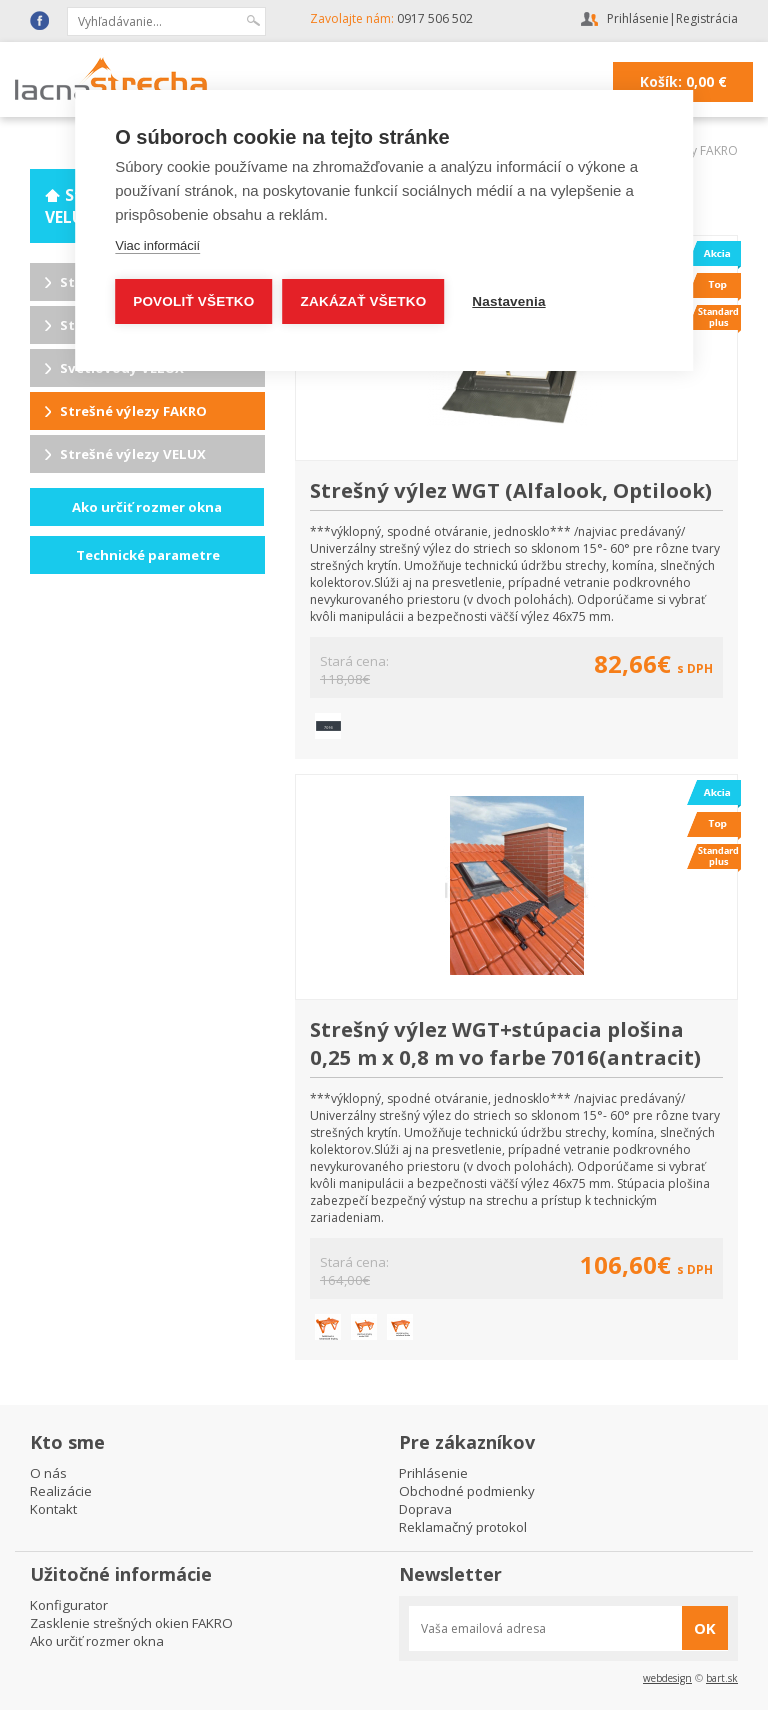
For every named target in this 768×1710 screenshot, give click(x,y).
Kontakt (53, 1509)
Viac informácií (157, 245)
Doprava (425, 1509)
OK (705, 1628)
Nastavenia (508, 301)
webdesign (667, 1678)
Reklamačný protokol (463, 1527)
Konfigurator (69, 1605)
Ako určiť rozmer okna (147, 507)
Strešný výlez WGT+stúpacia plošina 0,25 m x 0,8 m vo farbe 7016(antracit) (505, 1043)
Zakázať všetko (364, 301)
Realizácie (61, 1491)
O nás (48, 1473)
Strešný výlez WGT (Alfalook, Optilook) (511, 490)
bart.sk (722, 1678)
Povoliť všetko (193, 301)
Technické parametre (148, 555)
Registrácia (707, 18)
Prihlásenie (638, 18)
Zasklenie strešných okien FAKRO (131, 1623)
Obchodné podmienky (467, 1491)
